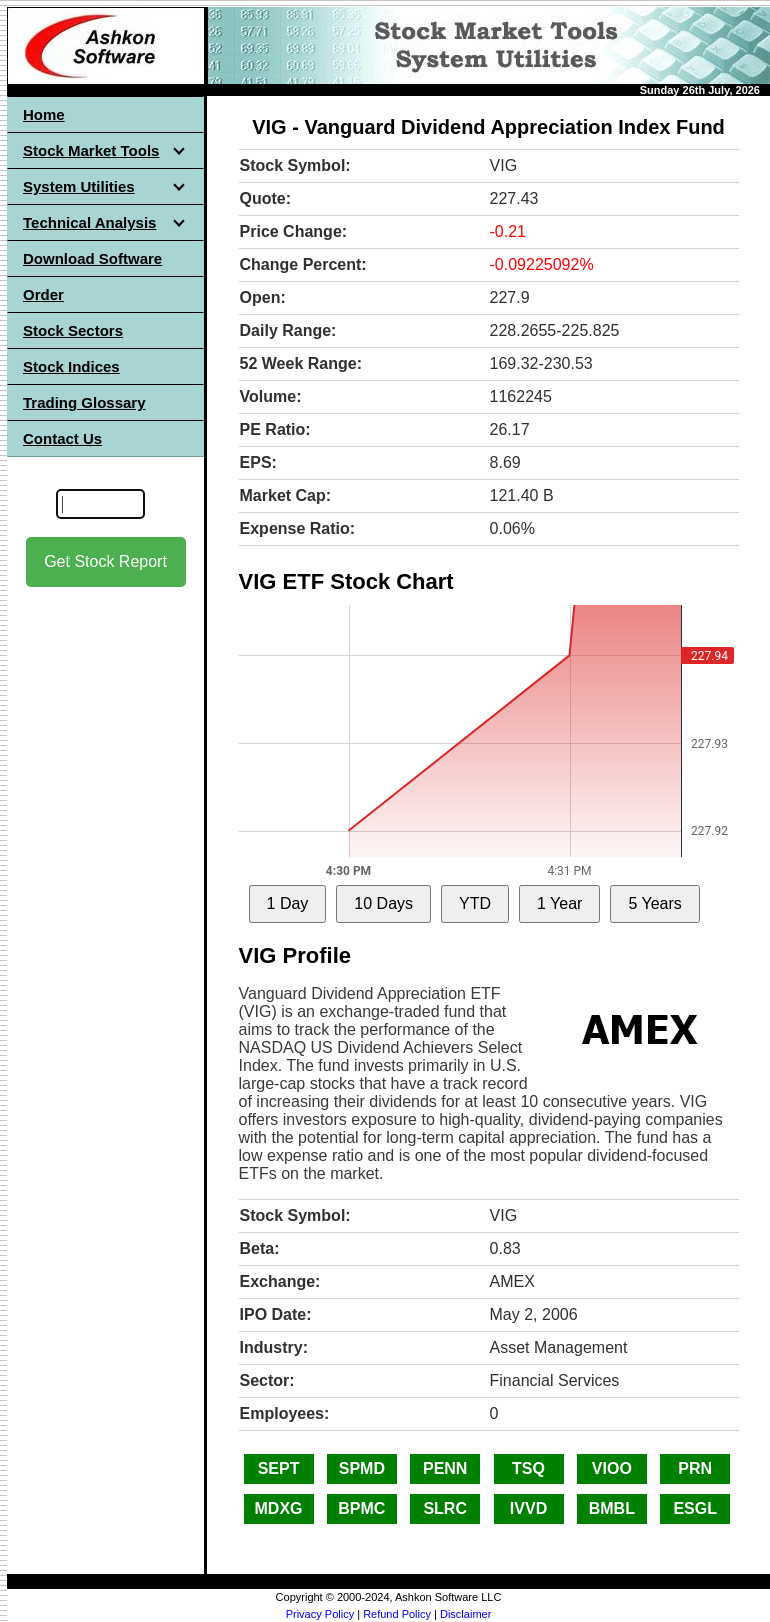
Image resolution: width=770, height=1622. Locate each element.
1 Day (288, 903)
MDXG (279, 1508)
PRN (695, 1468)
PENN (445, 1468)
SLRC (445, 1508)
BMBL (612, 1508)
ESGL (695, 1508)
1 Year (559, 903)
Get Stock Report (105, 561)
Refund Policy (397, 1614)
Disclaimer (465, 1614)
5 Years (654, 903)
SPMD (362, 1468)
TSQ (528, 1468)
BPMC (361, 1508)
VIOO (612, 1468)
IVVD (528, 1508)
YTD (475, 903)
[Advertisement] (106, 901)
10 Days (383, 903)
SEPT (279, 1468)
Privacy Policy (320, 1614)
